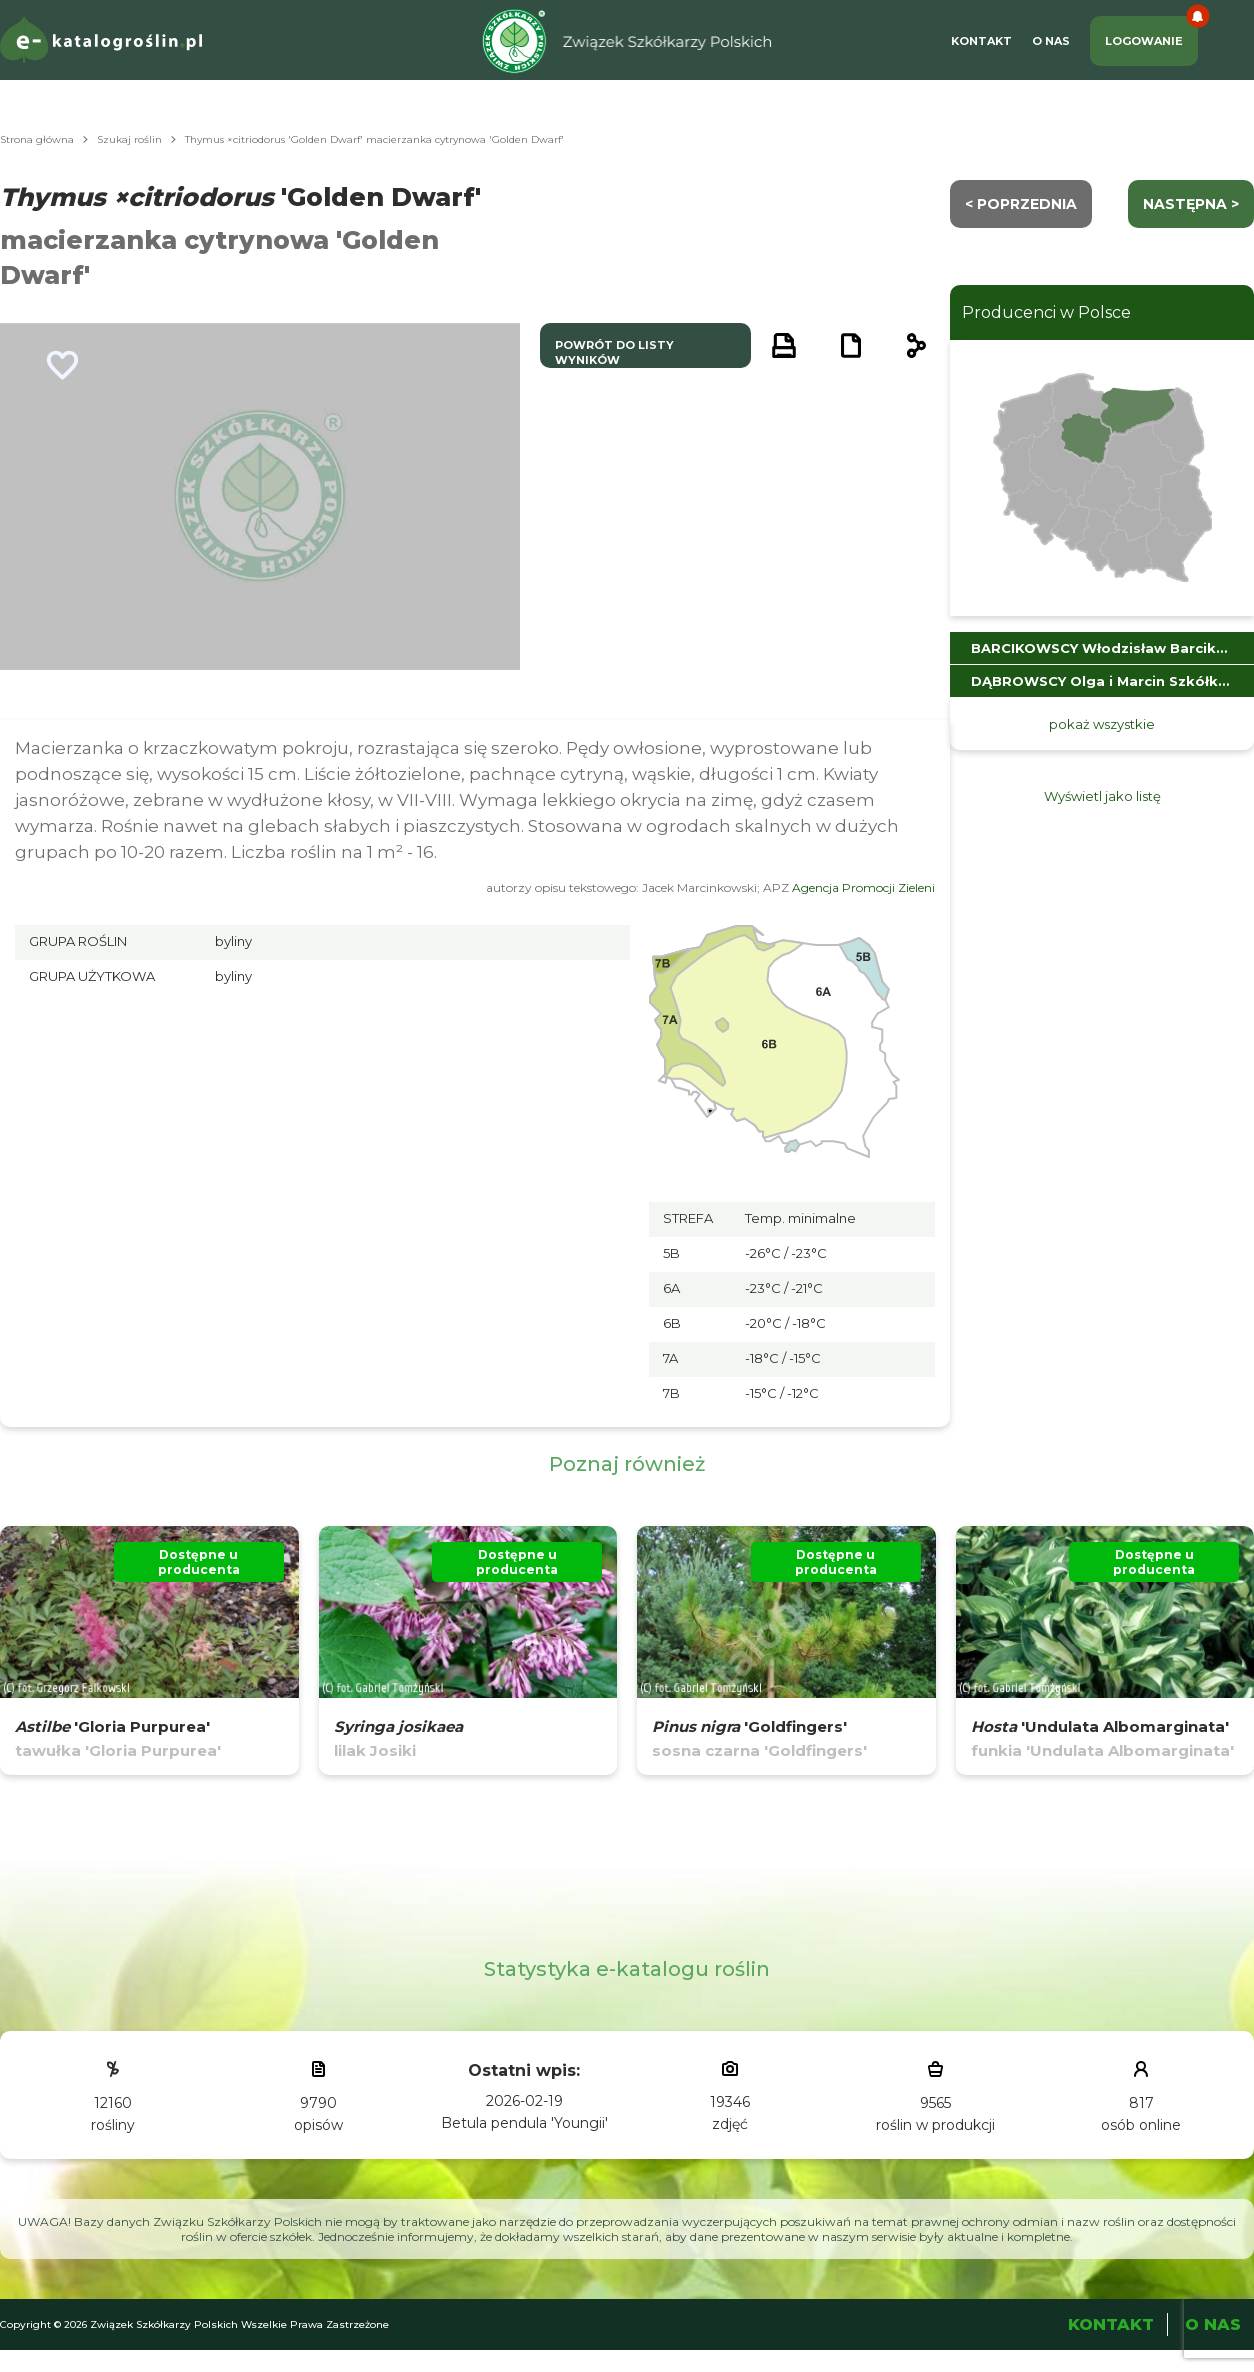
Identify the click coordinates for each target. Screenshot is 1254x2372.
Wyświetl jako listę (1102, 796)
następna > (1191, 204)
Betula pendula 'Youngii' (524, 2123)
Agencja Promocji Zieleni (863, 887)
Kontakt (981, 41)
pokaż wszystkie (1102, 724)
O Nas (1051, 41)
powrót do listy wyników (614, 352)
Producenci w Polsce (1046, 312)
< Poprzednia (1021, 204)
